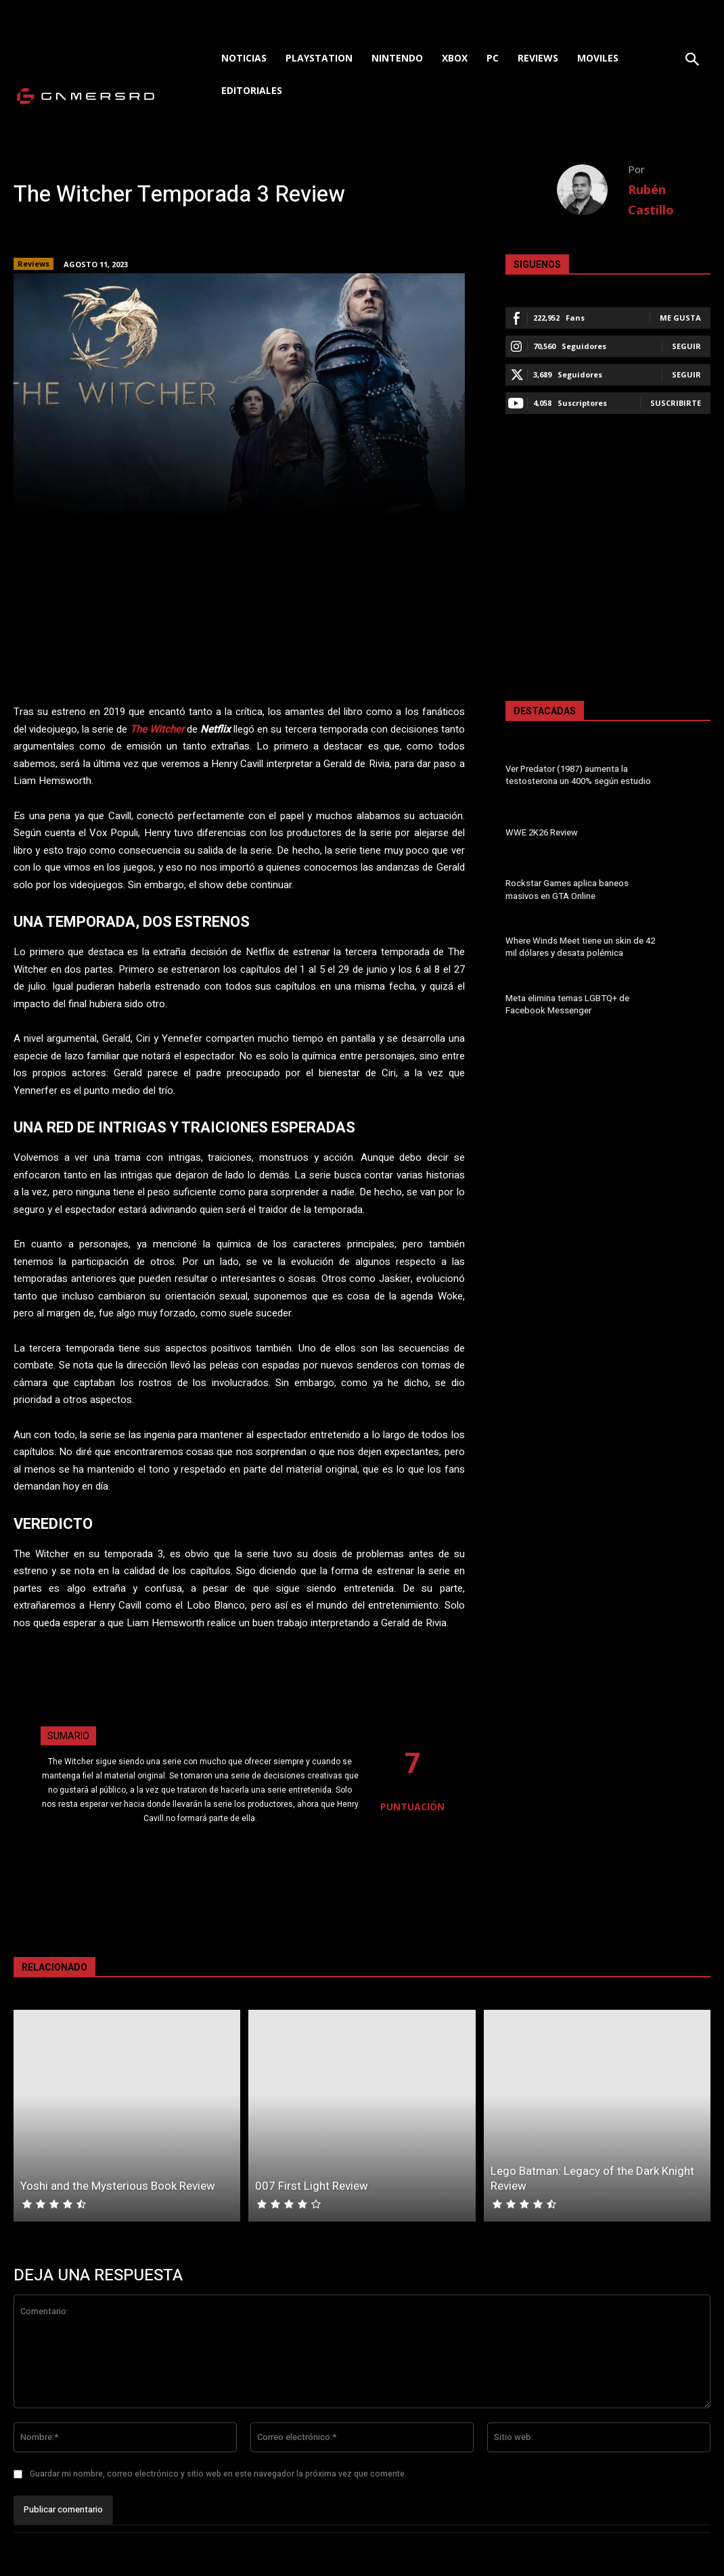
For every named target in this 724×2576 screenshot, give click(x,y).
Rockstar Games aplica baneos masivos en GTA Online (567, 889)
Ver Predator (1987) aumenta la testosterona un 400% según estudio (578, 774)
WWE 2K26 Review (540, 832)
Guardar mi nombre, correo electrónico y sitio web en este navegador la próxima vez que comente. (218, 2474)
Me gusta (680, 318)
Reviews (33, 264)
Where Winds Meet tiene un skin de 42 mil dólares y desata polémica (579, 946)
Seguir (686, 346)
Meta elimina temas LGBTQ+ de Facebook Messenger (567, 1004)
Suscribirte (675, 403)
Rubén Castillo (651, 199)
